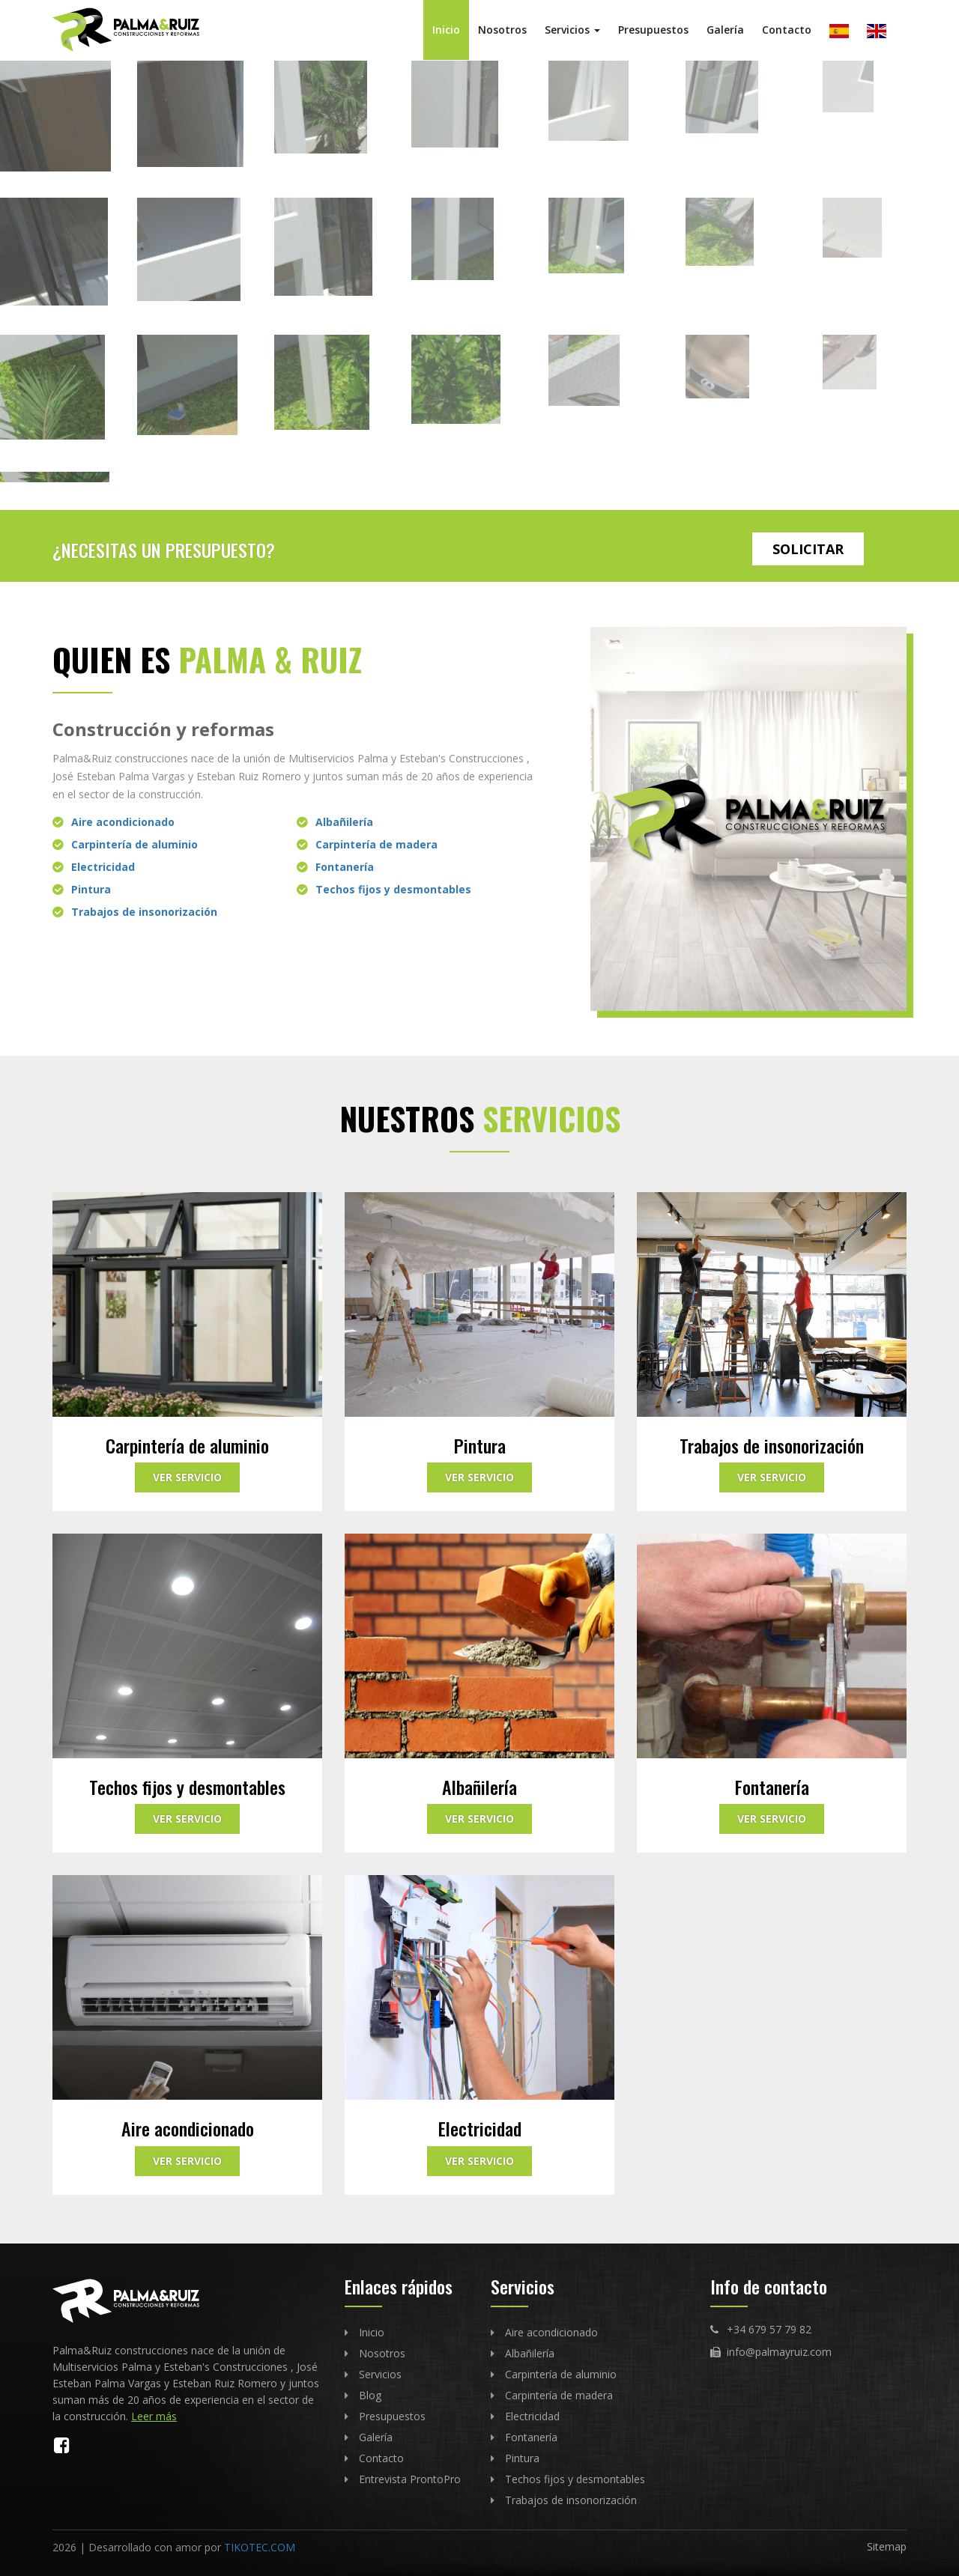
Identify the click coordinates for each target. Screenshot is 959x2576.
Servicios (572, 29)
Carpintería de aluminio (134, 844)
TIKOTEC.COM (259, 2547)
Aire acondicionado (123, 822)
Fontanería (344, 867)
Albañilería (344, 822)
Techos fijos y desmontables (393, 889)
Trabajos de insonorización (144, 912)
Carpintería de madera (376, 844)
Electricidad (103, 867)
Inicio (446, 29)
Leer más (154, 2416)
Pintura (91, 889)
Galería (725, 29)
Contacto (786, 29)
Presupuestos (653, 29)
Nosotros (502, 29)
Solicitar (808, 549)
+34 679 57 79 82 (769, 2329)
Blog (370, 2395)
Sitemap (887, 2546)
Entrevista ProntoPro (410, 2479)
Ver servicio (187, 1477)
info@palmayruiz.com (779, 2352)
